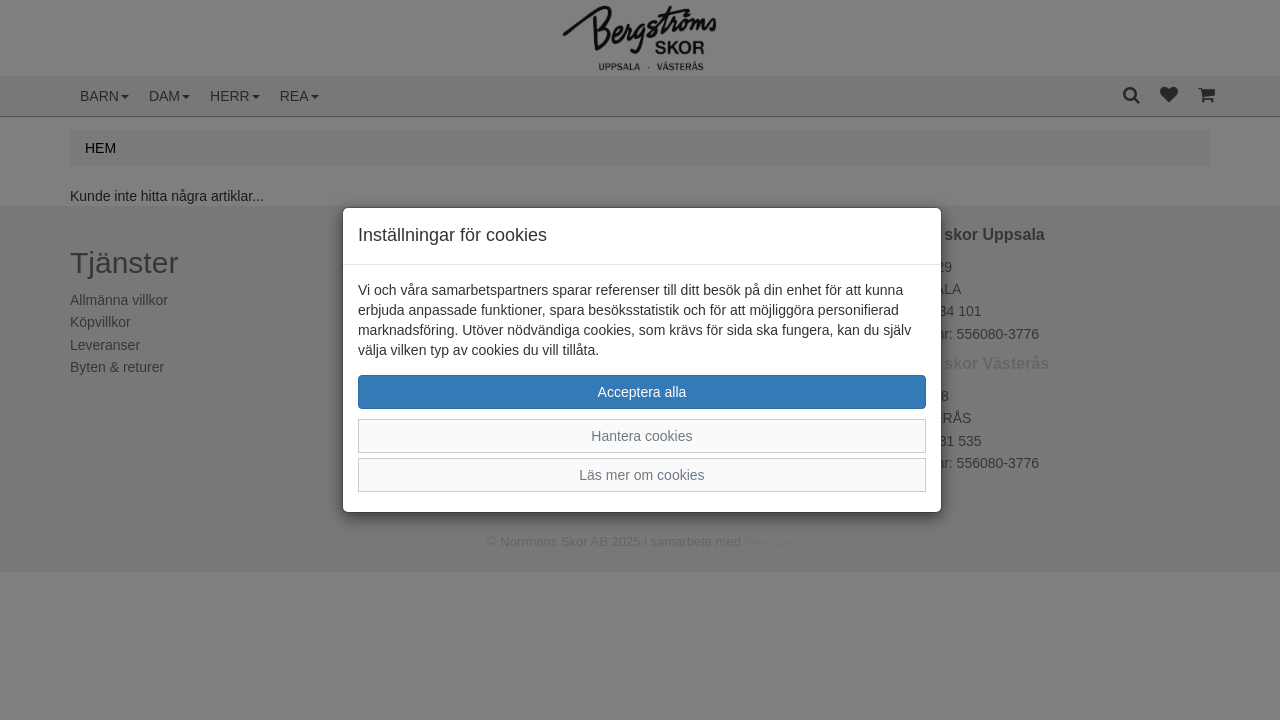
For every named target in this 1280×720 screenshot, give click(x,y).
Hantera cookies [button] (641, 436)
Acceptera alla (642, 392)
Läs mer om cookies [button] (641, 475)
